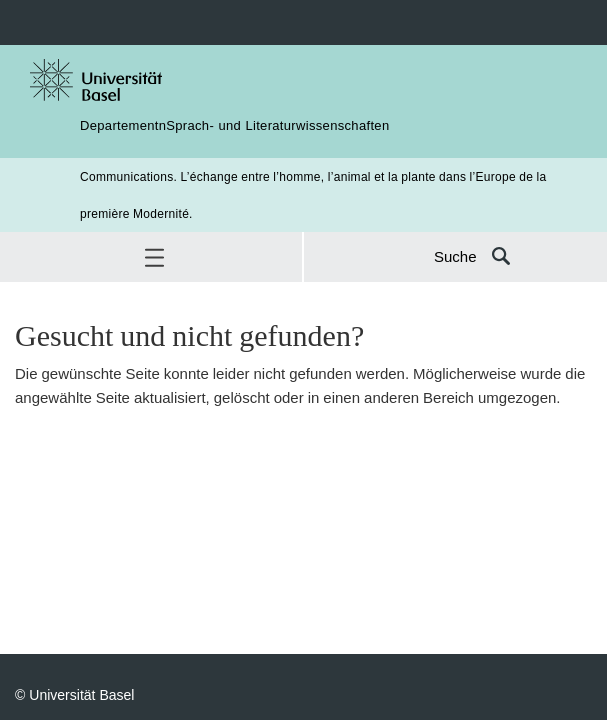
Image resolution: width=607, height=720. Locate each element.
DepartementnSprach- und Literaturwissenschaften (234, 125)
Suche (455, 256)
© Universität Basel (74, 694)
